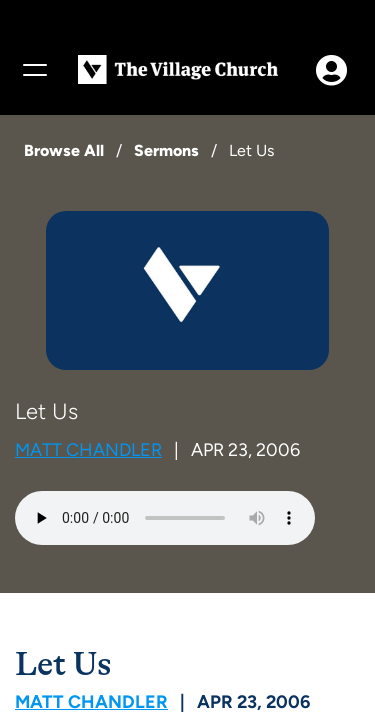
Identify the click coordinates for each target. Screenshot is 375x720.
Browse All (64, 150)
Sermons (166, 150)
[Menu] (34, 70)
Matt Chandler (88, 450)
